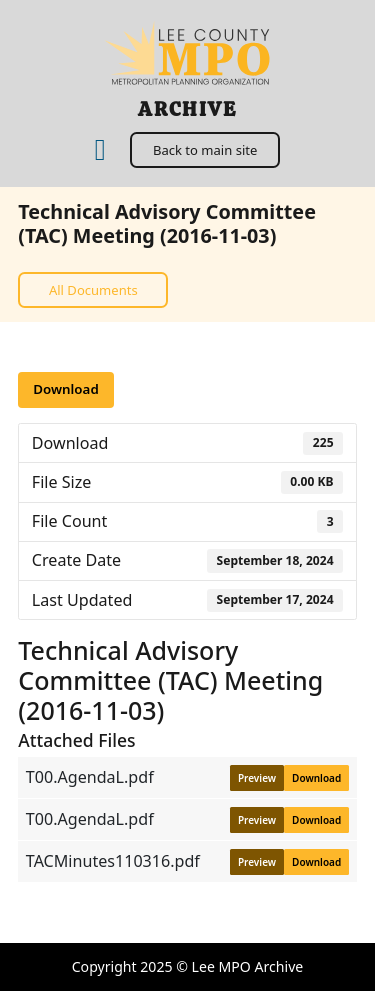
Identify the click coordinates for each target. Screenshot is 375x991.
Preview (257, 778)
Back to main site (205, 150)
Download (65, 389)
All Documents (93, 290)
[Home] (100, 150)
